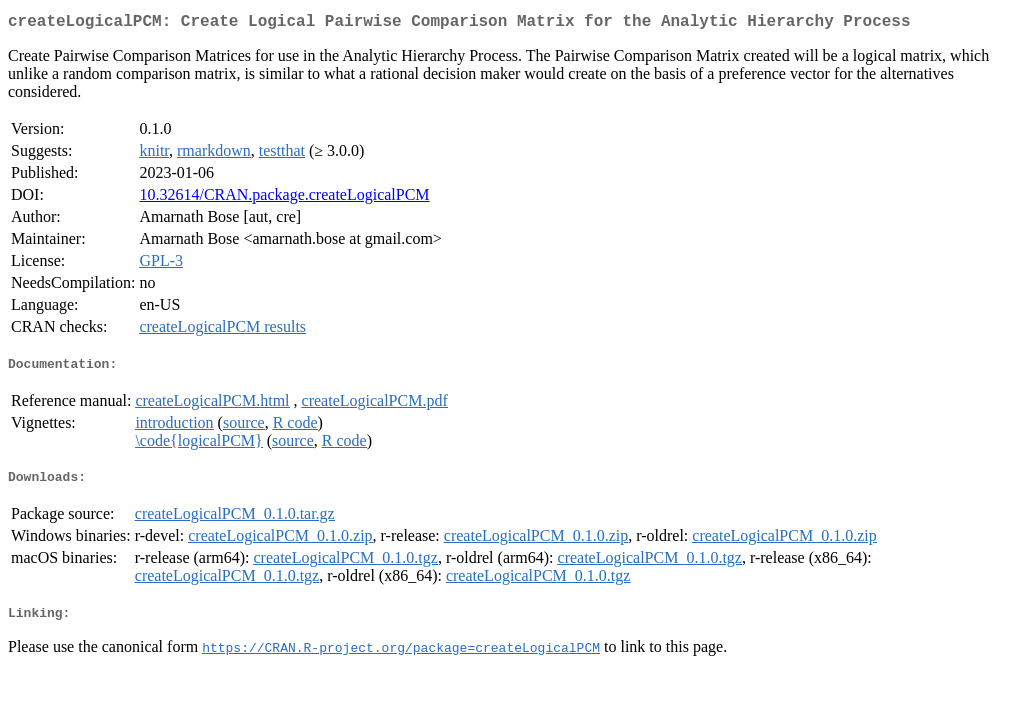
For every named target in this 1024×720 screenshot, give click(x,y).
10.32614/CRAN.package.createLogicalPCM (284, 198)
